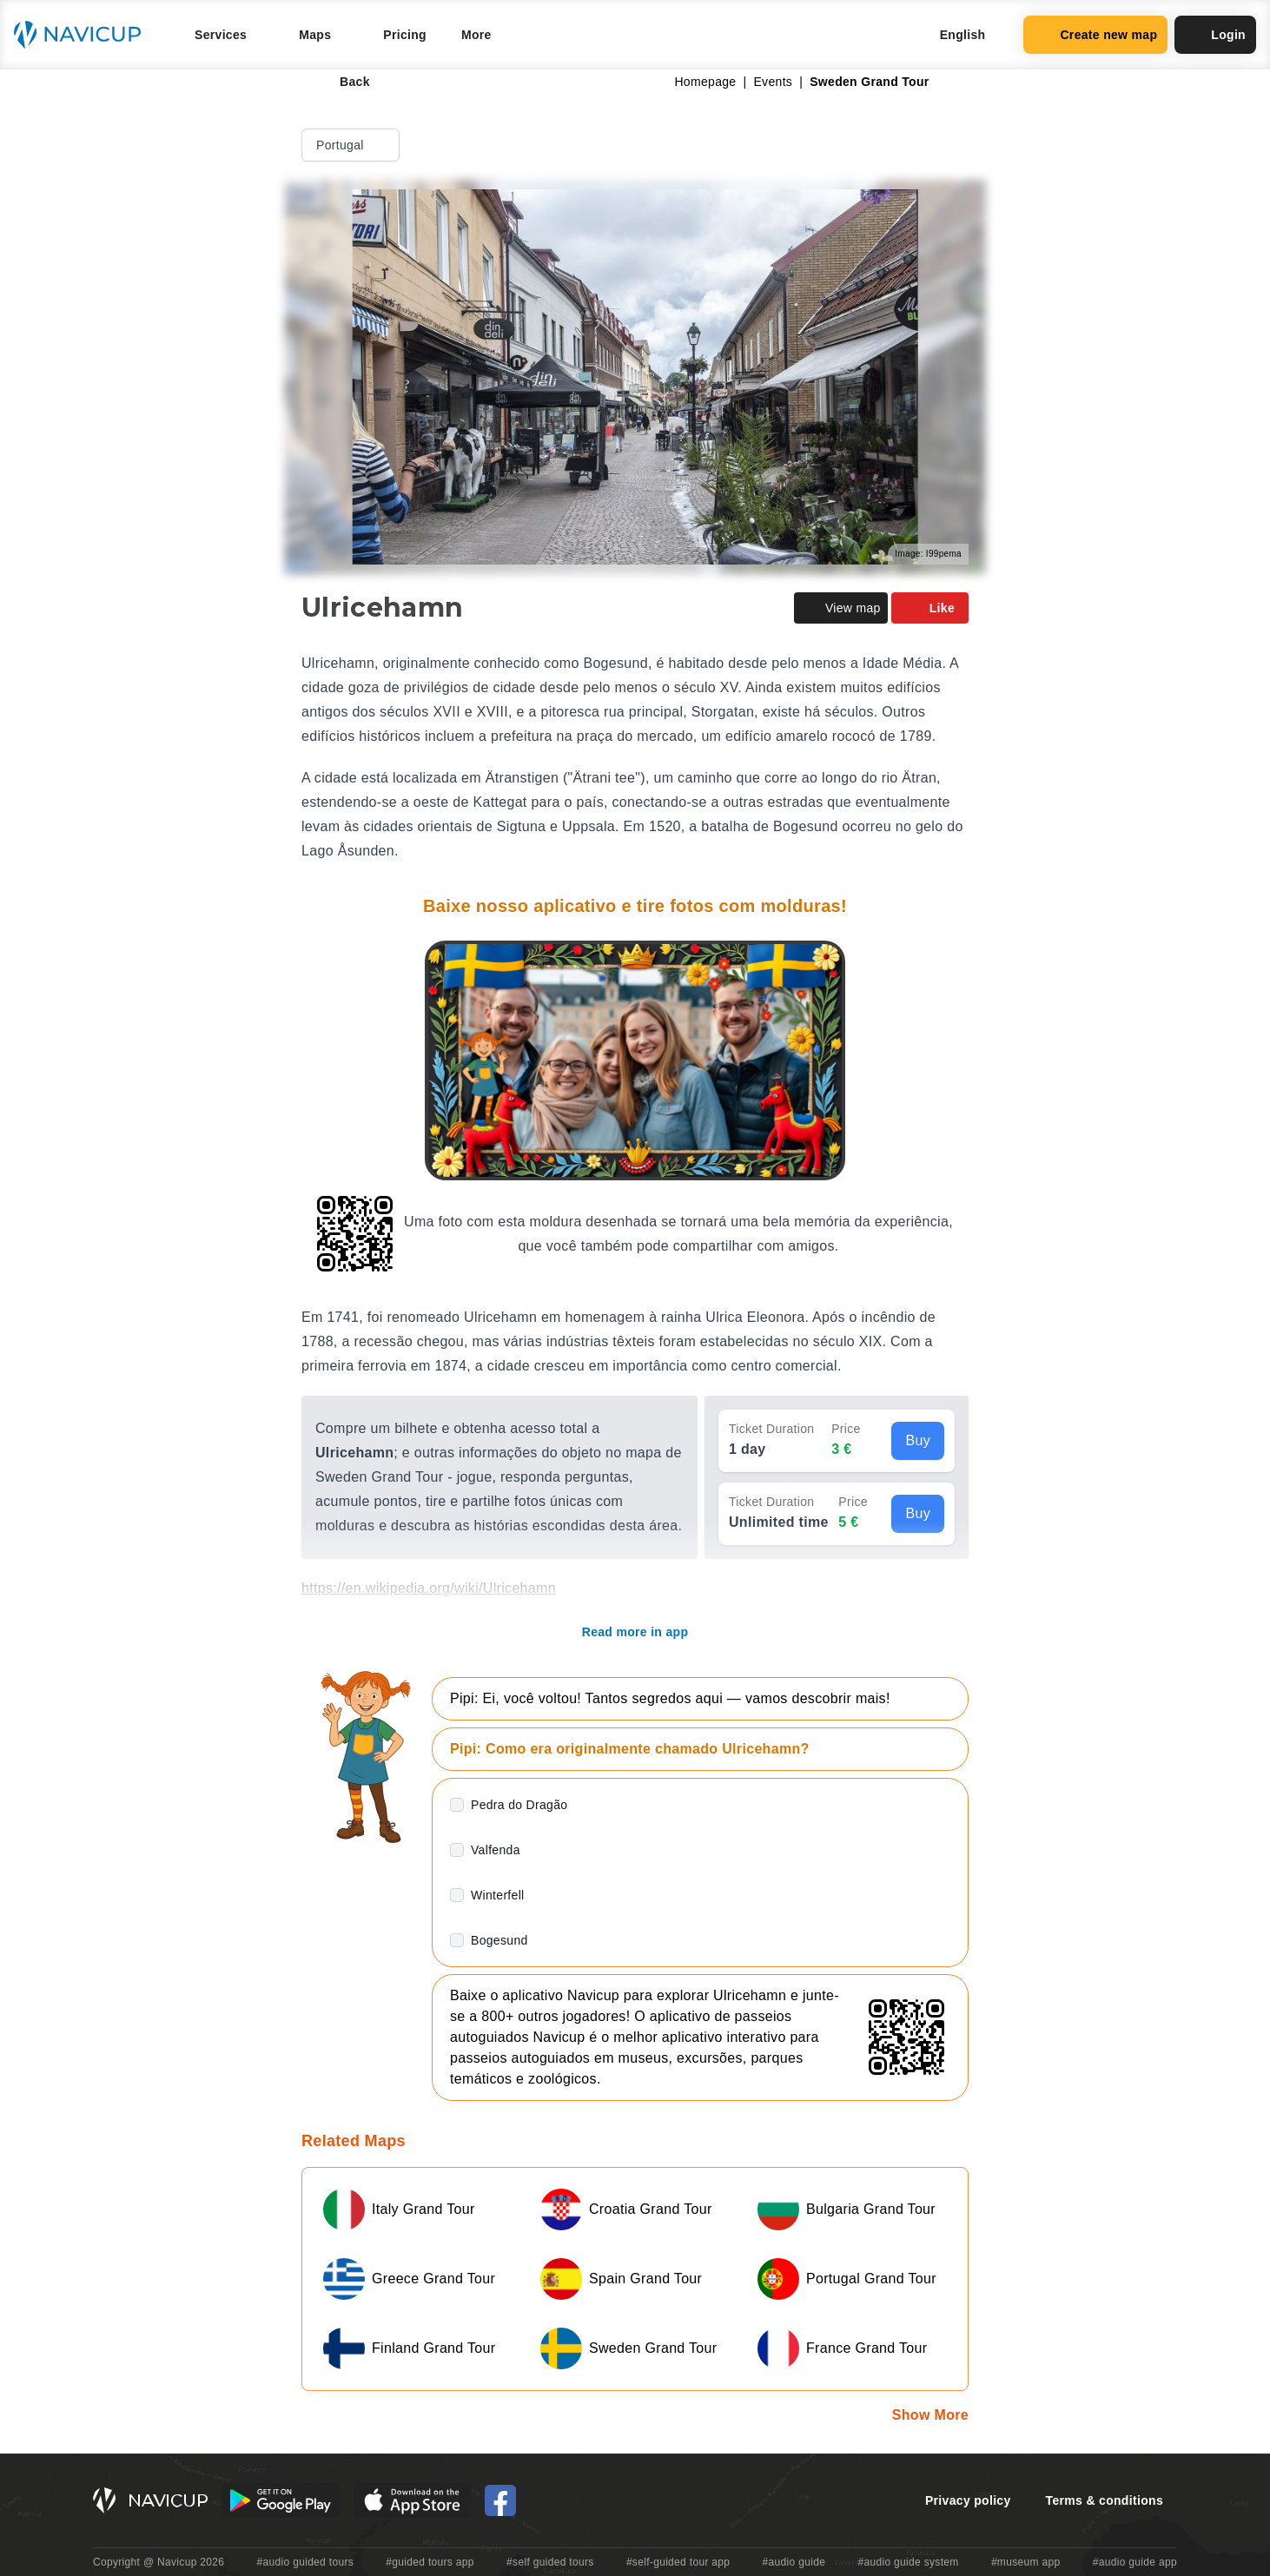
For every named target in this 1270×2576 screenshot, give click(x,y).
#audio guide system (907, 2562)
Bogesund (499, 1940)
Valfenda (495, 1850)
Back (342, 81)
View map (841, 608)
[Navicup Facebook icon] (500, 2500)
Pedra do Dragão (519, 1805)
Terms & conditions (1104, 2500)
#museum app (1026, 2562)
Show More (930, 2415)
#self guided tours (550, 2562)
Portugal (352, 145)
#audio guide (794, 2562)
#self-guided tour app (678, 2562)
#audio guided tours (305, 2562)
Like (930, 608)
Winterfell (498, 1895)
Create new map (1095, 34)
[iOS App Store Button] (412, 2500)
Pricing (405, 35)
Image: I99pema (928, 553)
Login (1215, 34)
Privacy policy (968, 2500)
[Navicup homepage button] (83, 35)
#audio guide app (1135, 2562)
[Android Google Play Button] (281, 2500)
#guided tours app (430, 2562)
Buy (917, 1440)
